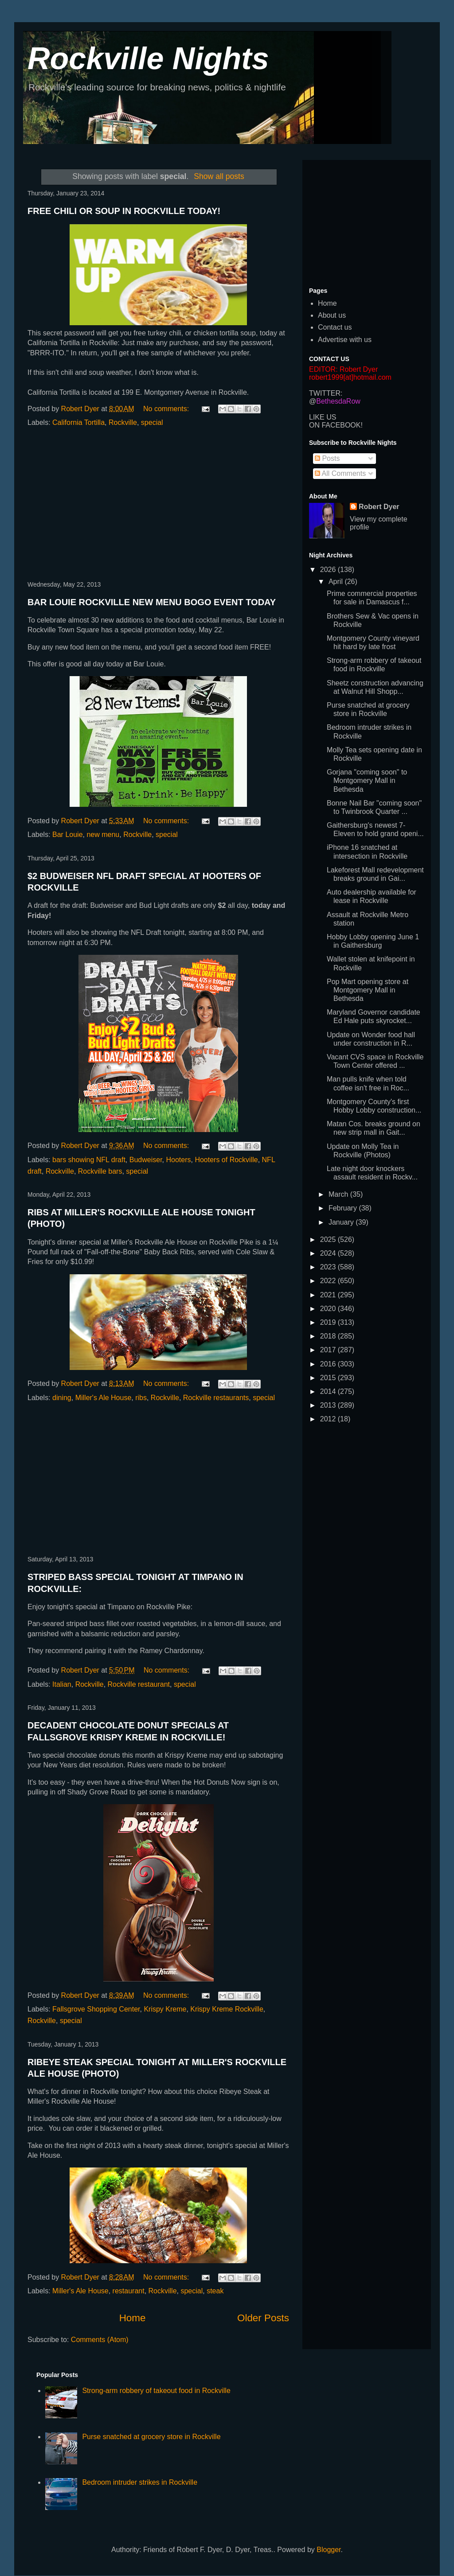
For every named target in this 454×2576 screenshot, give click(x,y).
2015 (329, 1377)
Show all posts (219, 176)
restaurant (129, 2291)
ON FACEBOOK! (336, 425)
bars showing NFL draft (88, 1159)
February (344, 1208)
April (336, 581)
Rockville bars (100, 1171)
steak (215, 2291)
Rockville (123, 422)
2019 (329, 1322)
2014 (329, 1391)
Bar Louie (67, 834)
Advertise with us (345, 339)
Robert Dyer (379, 506)
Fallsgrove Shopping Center (96, 2009)
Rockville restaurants (216, 1397)
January (342, 1222)
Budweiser (145, 1159)
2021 (329, 1295)
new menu (102, 834)
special (152, 422)
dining (61, 1397)
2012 (329, 1419)
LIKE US (322, 417)
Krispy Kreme (165, 2009)
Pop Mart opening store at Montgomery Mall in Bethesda (367, 990)
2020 (329, 1308)
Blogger (328, 2549)
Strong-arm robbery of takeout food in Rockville (156, 2390)
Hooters (178, 1159)
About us (332, 315)
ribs (141, 1397)
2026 (329, 569)
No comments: (167, 408)
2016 (329, 1364)
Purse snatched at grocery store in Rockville (151, 2436)
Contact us (335, 327)
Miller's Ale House (103, 1397)
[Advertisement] (158, 505)
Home (132, 2317)
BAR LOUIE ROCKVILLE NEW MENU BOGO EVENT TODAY (151, 602)
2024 (329, 1253)
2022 (329, 1280)
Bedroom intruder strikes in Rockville (139, 2482)
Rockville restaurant (139, 1684)
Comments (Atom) (100, 2339)
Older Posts (263, 2317)
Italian (61, 1684)
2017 (329, 1350)
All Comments (340, 473)
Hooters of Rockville (226, 1159)
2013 (329, 1405)
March (339, 1194)
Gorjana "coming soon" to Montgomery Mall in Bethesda (367, 780)
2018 (329, 1336)
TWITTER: (326, 393)
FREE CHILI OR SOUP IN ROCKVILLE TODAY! (123, 211)
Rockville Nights (148, 58)
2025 (329, 1239)
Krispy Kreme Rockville (226, 2009)
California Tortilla (78, 422)
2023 (329, 1267)
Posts (327, 458)
